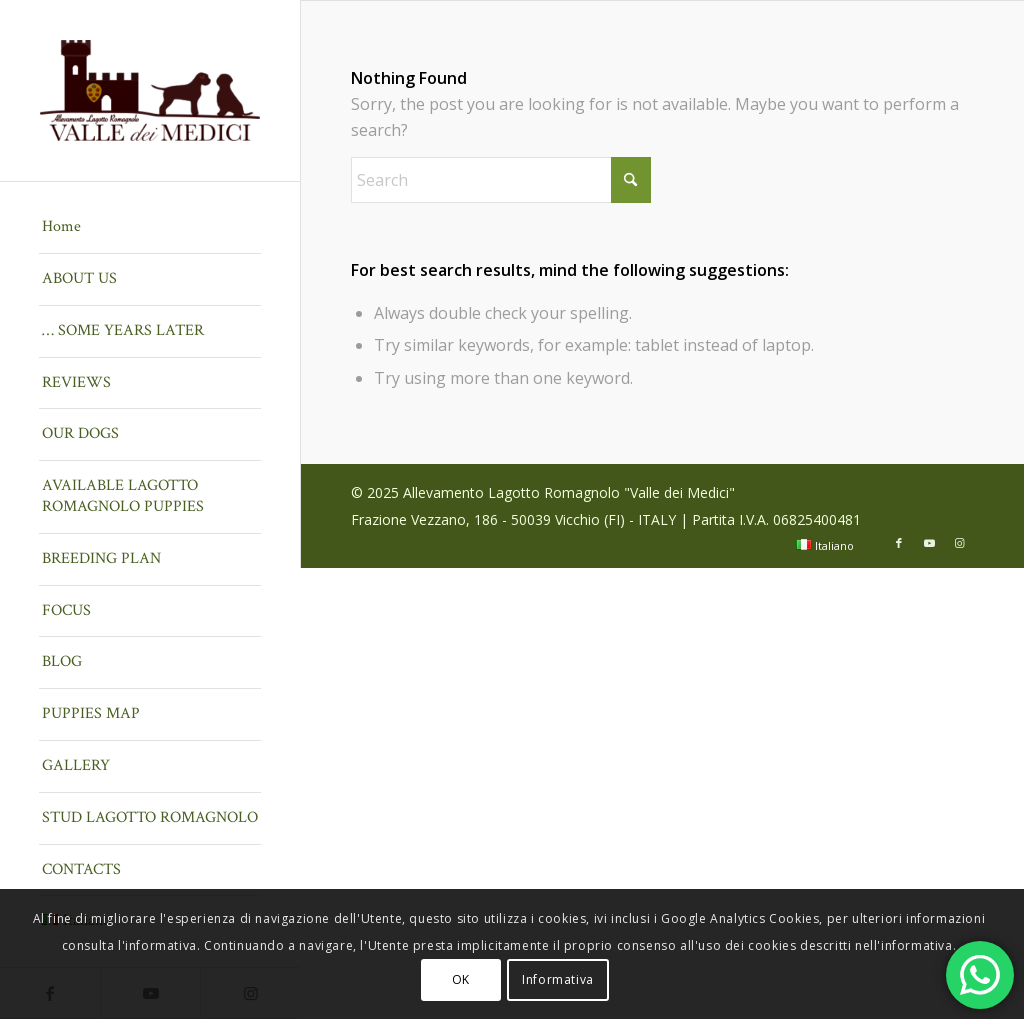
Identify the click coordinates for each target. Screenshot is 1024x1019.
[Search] (501, 180)
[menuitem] (150, 228)
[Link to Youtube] (929, 543)
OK (461, 979)
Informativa (558, 979)
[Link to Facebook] (899, 543)
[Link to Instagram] (959, 543)
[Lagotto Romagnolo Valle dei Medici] (150, 90)
